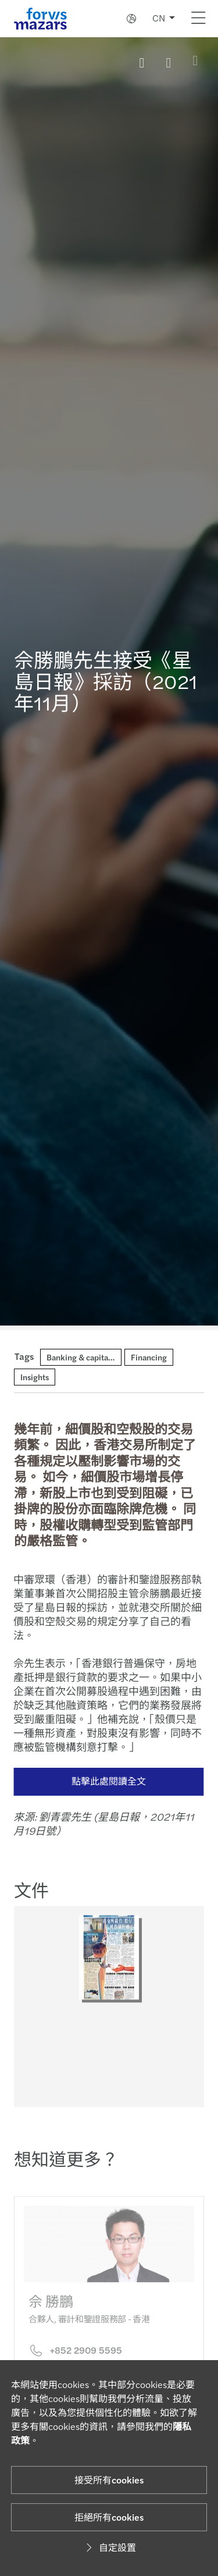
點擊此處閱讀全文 (103, 1781)
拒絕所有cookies (109, 2517)
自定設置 (109, 2547)
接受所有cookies (109, 2479)
